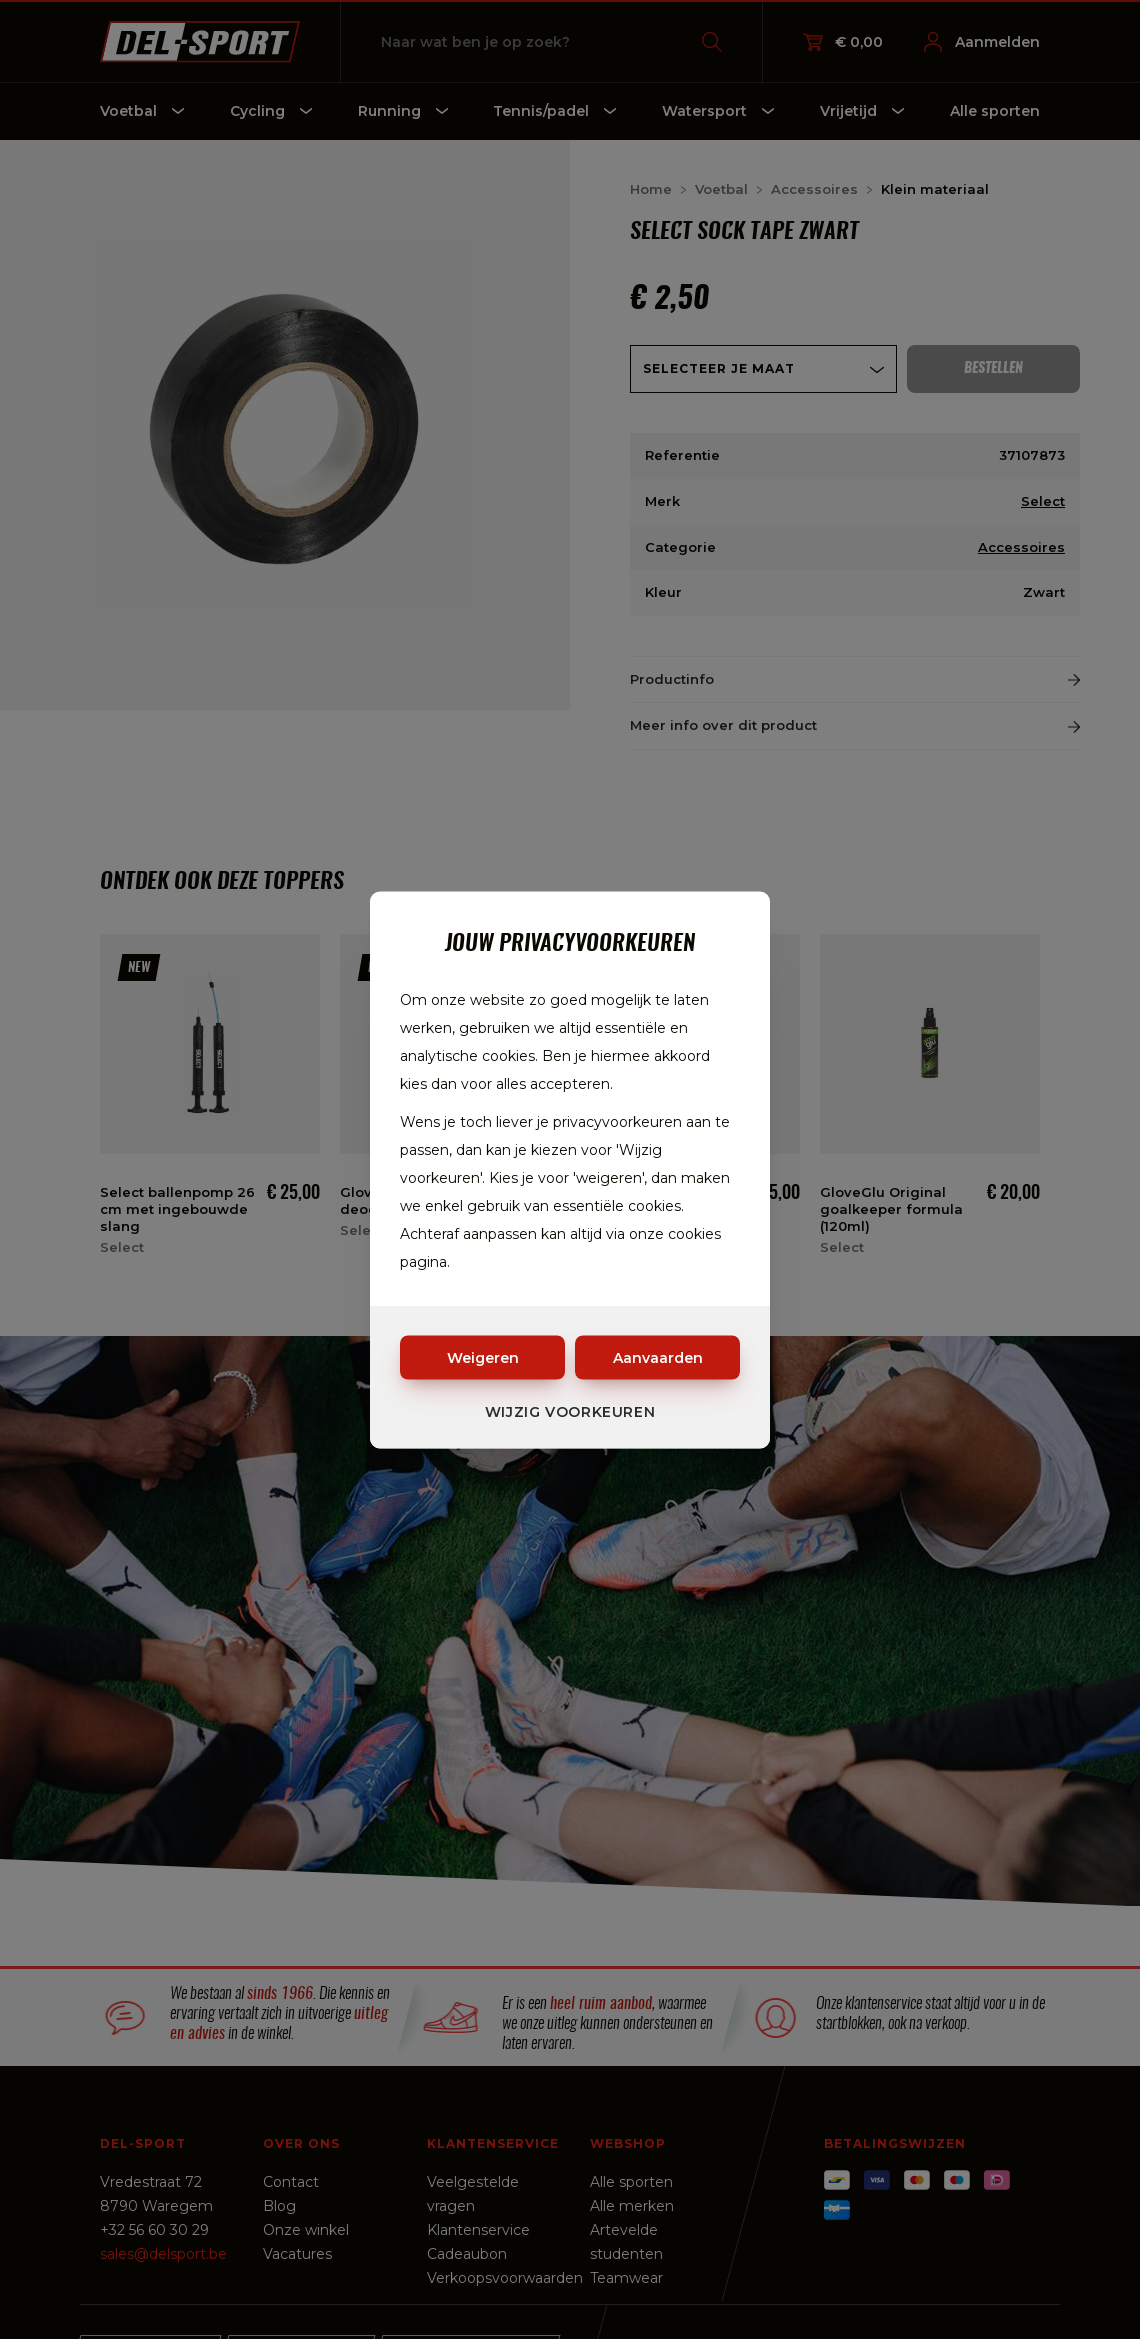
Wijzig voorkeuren (570, 1411)
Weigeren (483, 1357)
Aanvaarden (658, 1357)
